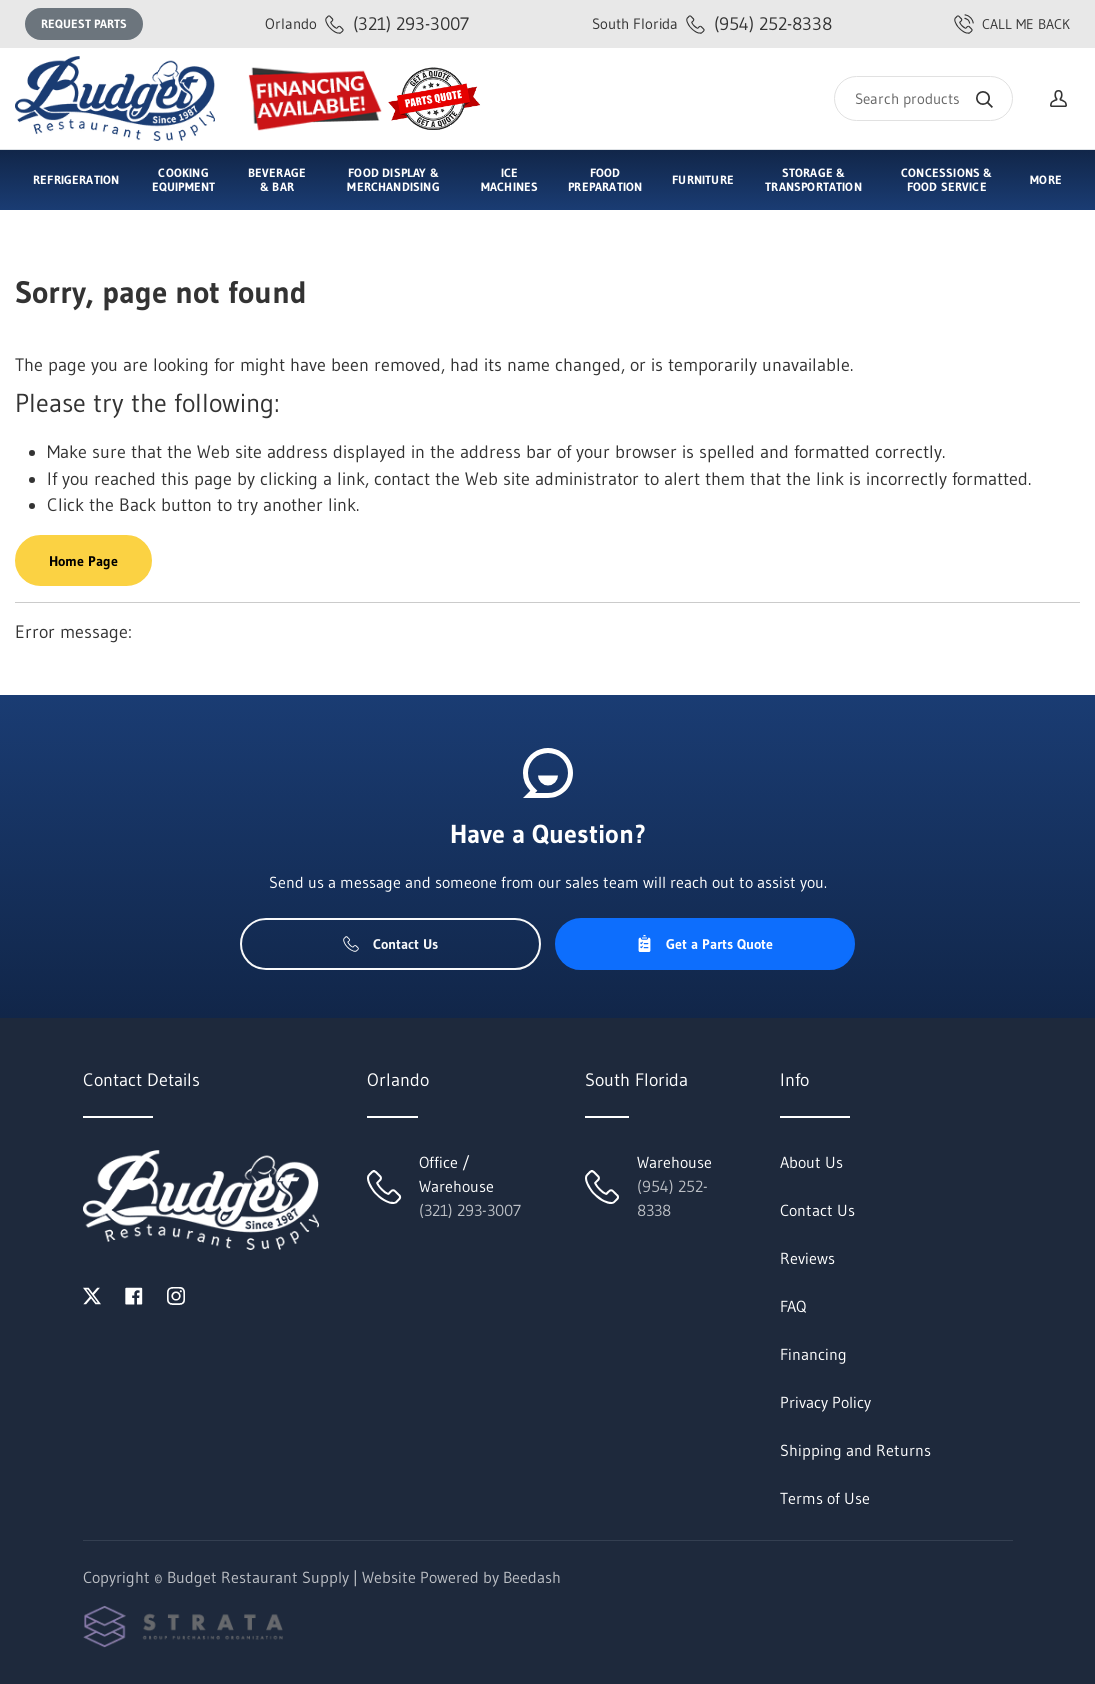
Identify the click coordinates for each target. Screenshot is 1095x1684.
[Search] (923, 98)
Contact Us (390, 944)
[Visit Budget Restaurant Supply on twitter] (92, 1294)
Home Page (83, 561)
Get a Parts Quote (704, 944)
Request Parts (84, 23)
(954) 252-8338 (712, 23)
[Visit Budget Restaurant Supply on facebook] (134, 1294)
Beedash (532, 1577)
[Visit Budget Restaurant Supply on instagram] (176, 1294)
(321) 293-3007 (367, 23)
